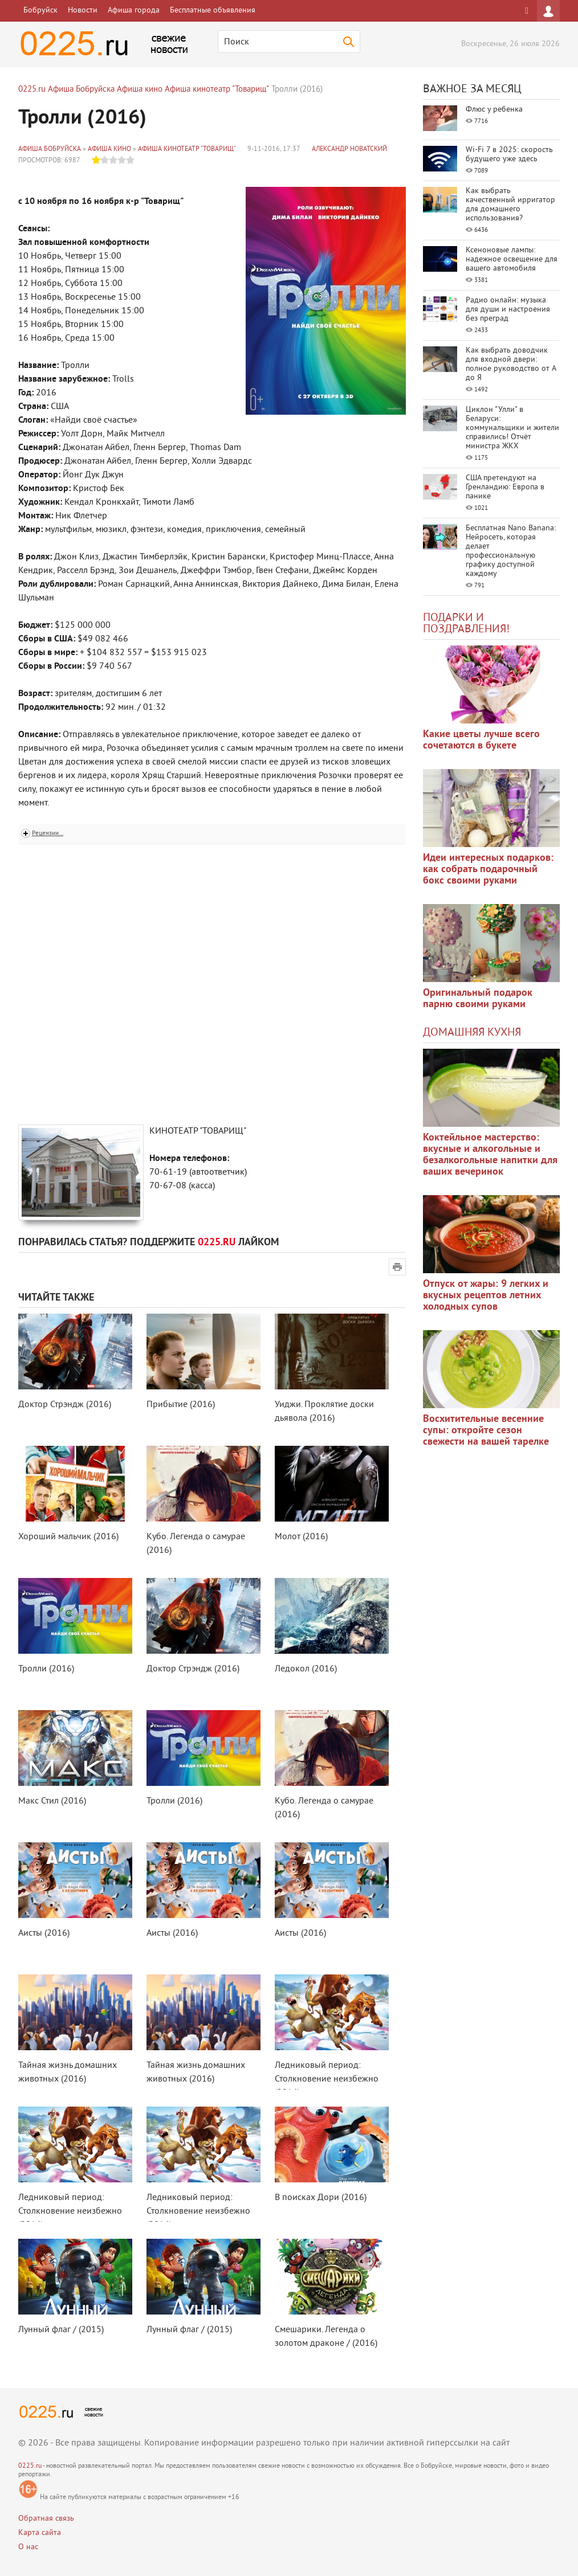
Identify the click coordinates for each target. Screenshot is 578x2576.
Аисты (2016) (44, 1933)
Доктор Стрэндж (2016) (64, 1404)
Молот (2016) (301, 1537)
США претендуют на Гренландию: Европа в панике (505, 487)
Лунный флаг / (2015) (61, 2330)
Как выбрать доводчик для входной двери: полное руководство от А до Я (511, 364)
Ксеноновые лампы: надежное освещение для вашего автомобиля (511, 259)
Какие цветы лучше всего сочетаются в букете (481, 740)
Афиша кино (109, 149)
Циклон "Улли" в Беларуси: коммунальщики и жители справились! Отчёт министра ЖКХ (512, 428)
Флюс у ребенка (494, 110)
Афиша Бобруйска (49, 149)
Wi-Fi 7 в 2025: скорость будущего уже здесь (509, 154)
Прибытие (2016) (180, 1404)
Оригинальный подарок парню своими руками (477, 999)
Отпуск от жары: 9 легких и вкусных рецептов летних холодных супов (485, 1296)
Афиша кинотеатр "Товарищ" (187, 149)
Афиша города (134, 10)
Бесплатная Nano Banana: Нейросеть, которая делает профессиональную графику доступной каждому (511, 551)
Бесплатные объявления (212, 10)
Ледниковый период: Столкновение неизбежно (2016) (326, 2079)
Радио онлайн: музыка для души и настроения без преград (508, 310)
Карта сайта (39, 2533)
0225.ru (30, 2466)
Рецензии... (47, 833)
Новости (82, 10)
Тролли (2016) (46, 1669)
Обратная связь (46, 2519)
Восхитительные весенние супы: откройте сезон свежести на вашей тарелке (486, 1431)
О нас (28, 2547)
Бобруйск (40, 10)
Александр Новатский (349, 149)
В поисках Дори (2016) (321, 2197)
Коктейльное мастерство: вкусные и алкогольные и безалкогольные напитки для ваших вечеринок (490, 1155)
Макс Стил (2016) (52, 1801)
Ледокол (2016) (306, 1669)
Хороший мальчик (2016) (68, 1537)
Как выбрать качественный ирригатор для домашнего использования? (510, 204)
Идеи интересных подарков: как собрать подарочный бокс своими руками (488, 870)
